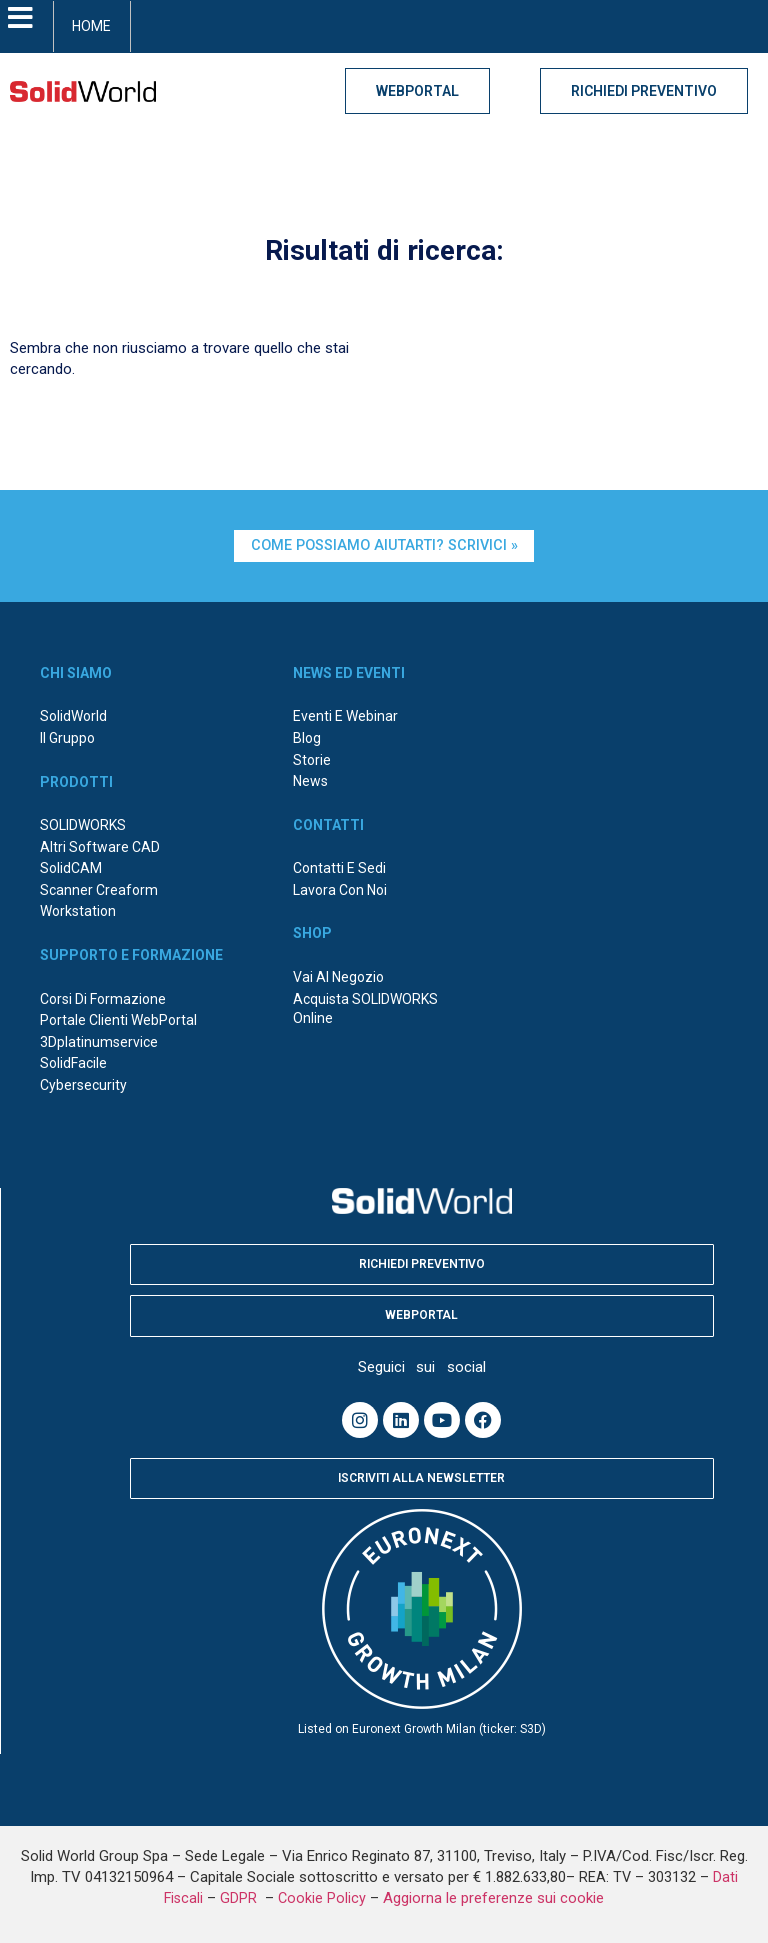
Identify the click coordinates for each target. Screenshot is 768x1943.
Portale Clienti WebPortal (118, 1020)
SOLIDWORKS (83, 825)
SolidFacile (73, 1063)
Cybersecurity (83, 1085)
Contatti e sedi (339, 868)
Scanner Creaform (99, 890)
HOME (91, 26)
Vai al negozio (338, 977)
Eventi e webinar (345, 716)
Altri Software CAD (100, 847)
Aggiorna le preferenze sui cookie (493, 1898)
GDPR (240, 1898)
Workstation (78, 911)
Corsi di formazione (103, 999)
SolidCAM (71, 868)
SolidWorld (73, 716)
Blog (307, 738)
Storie (312, 760)
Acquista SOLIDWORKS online (365, 1009)
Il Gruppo (67, 738)
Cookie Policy (322, 1898)
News (310, 781)
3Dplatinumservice (99, 1042)
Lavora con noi (340, 890)
